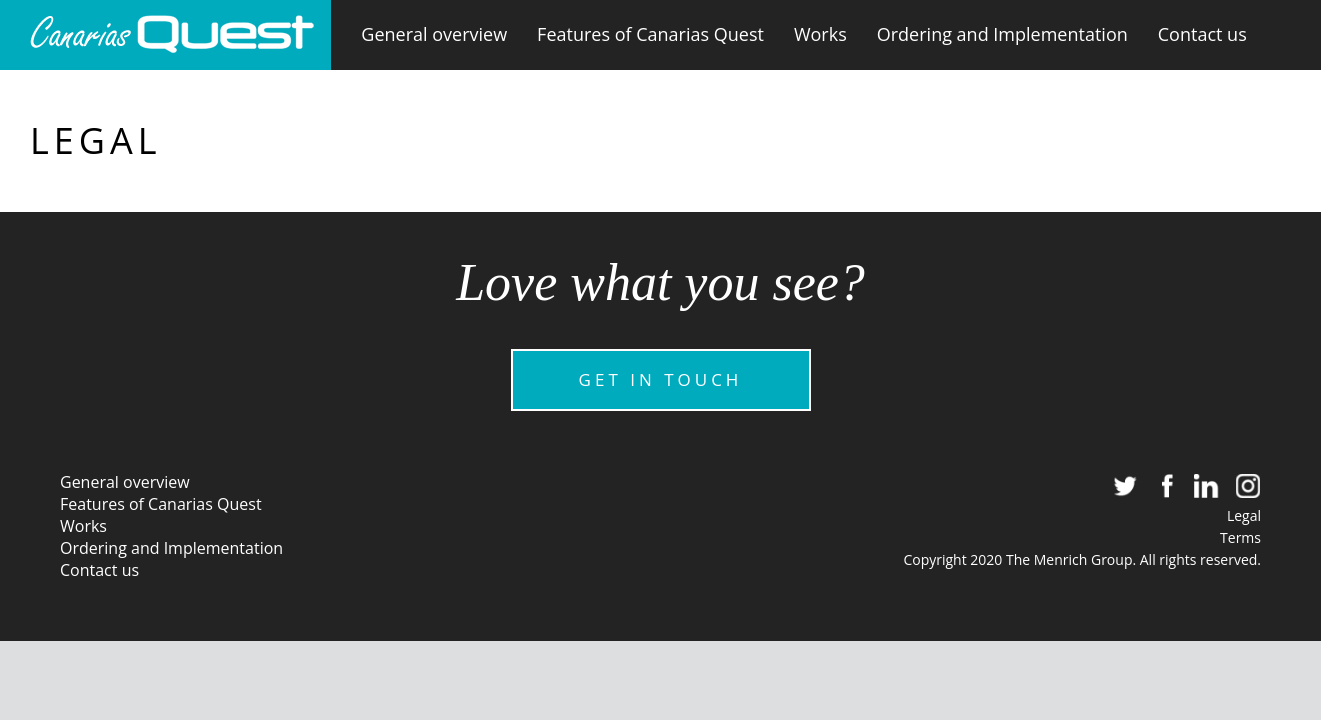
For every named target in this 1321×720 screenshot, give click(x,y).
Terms (1240, 537)
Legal (1244, 515)
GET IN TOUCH (661, 379)
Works (820, 34)
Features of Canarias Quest (650, 34)
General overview (434, 34)
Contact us (1202, 34)
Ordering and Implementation (1002, 34)
